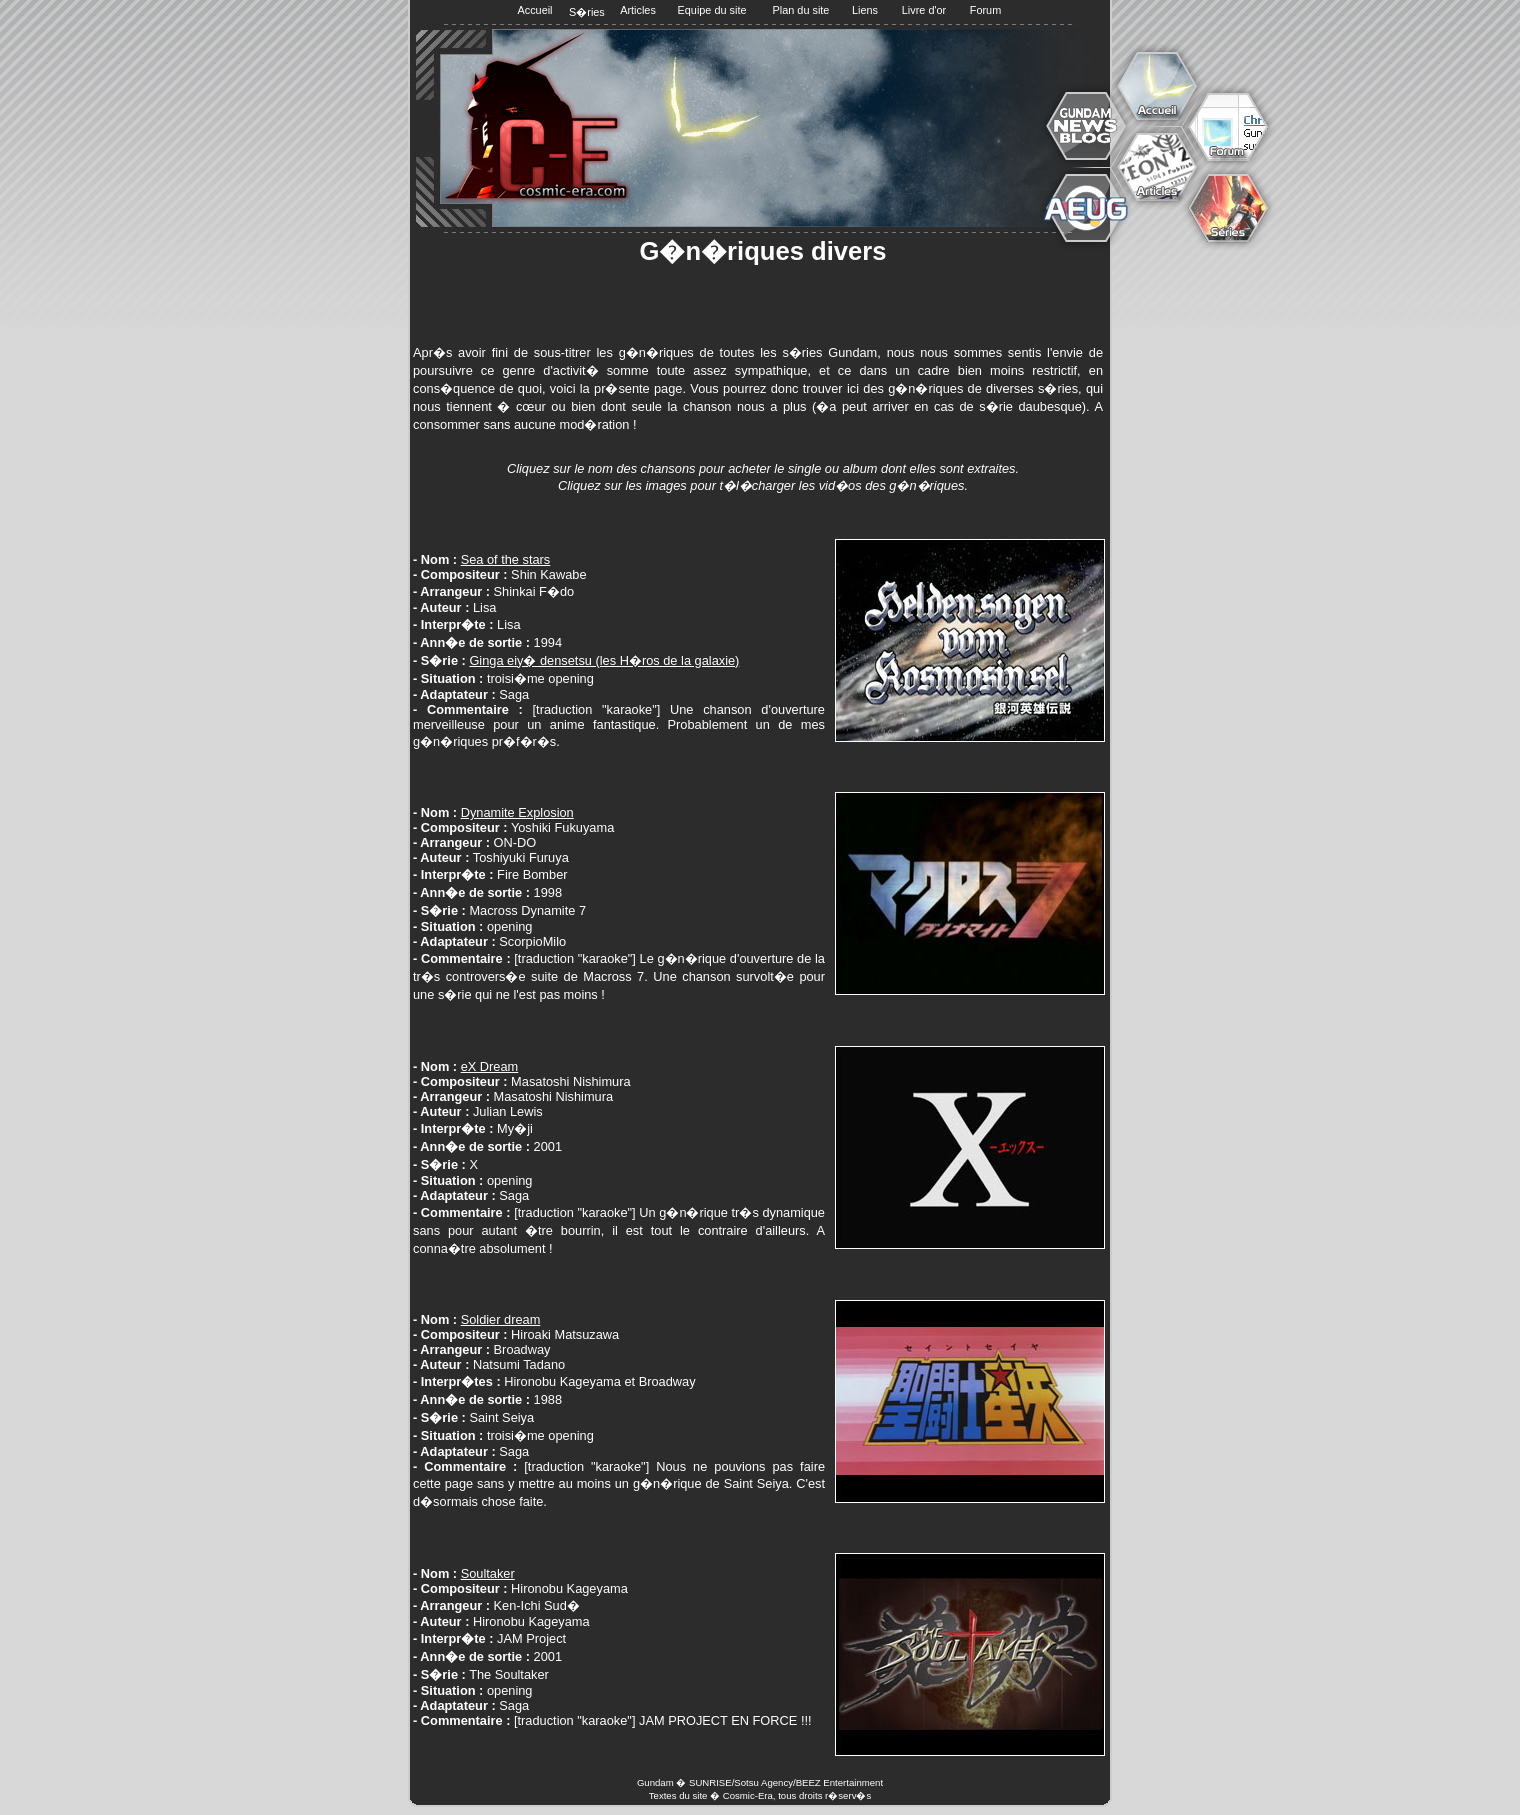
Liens (865, 10)
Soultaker (488, 1573)
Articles (638, 10)
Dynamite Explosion (517, 812)
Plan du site (801, 10)
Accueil (534, 10)
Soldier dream (501, 1319)
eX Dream (490, 1066)
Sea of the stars (506, 559)
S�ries (586, 12)
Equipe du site (712, 10)
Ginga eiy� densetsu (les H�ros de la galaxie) (604, 660)
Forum (985, 10)
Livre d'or (924, 10)
